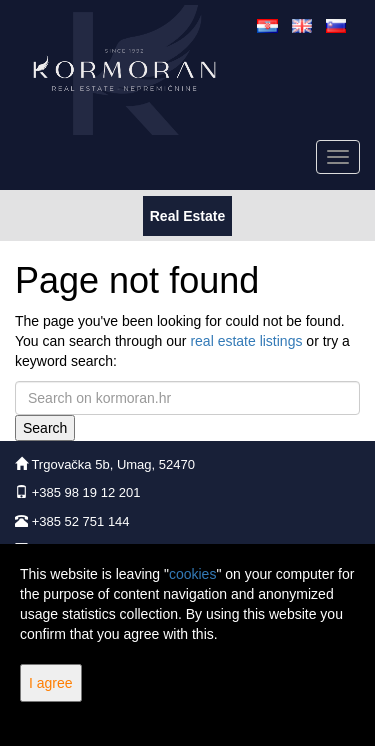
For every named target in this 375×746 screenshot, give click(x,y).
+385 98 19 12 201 (86, 492)
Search (45, 428)
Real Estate (187, 214)
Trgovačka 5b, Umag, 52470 (113, 464)
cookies (192, 574)
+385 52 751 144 (81, 521)
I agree (51, 683)
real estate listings (246, 341)
